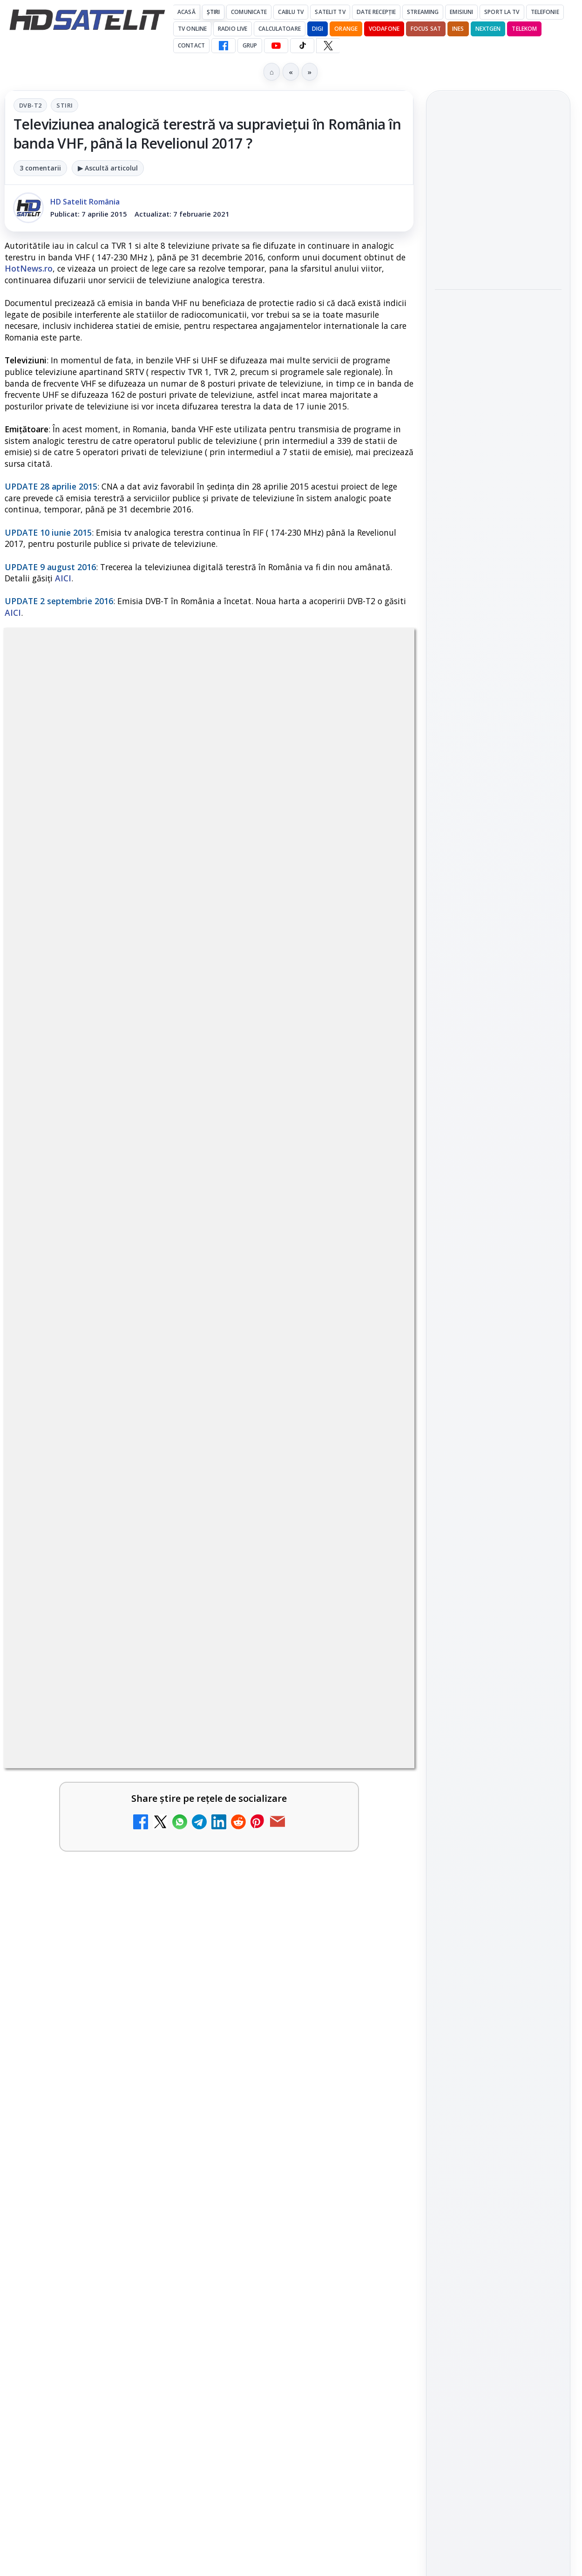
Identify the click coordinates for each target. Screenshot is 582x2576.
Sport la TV (501, 12)
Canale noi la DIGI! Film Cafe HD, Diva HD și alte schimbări (77, 1930)
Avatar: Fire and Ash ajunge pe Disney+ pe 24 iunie (80, 2038)
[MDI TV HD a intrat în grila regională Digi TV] (498, 489)
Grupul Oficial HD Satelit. (267, 1202)
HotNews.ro (29, 268)
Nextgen (488, 29)
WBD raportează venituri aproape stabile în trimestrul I (291, 1930)
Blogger (366, 2209)
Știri (213, 12)
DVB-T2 (30, 105)
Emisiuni (461, 12)
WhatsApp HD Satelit (498, 1172)
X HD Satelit (498, 1251)
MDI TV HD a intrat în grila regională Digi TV (493, 437)
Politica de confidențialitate (498, 1574)
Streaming (423, 12)
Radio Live (232, 29)
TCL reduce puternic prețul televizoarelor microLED (78, 1489)
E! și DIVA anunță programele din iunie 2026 (291, 1626)
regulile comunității (158, 1189)
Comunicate (249, 12)
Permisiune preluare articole (498, 1513)
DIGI (317, 29)
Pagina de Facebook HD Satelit (498, 1103)
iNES (458, 29)
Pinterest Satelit (498, 1278)
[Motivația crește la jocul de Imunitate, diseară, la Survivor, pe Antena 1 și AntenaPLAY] (498, 254)
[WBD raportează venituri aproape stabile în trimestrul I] (374, 1938)
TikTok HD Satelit (498, 1225)
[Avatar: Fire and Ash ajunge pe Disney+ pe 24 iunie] (165, 2047)
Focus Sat (426, 29)
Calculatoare (279, 29)
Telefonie (545, 12)
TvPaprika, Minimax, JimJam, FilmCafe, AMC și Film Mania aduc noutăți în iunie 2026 (84, 1809)
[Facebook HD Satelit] (223, 45)
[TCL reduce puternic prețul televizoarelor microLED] (165, 1497)
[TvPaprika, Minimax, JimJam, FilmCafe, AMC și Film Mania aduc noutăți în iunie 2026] (165, 1807)
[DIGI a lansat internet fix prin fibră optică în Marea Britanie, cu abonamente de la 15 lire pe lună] (374, 1497)
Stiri (64, 105)
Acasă (186, 12)
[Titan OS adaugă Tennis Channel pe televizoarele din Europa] (498, 377)
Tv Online (192, 29)
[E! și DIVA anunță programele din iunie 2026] (374, 1640)
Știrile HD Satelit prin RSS (498, 1309)
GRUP (250, 45)
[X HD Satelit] (328, 45)
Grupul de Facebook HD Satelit (498, 1140)
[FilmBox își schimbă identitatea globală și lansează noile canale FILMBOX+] (374, 1807)
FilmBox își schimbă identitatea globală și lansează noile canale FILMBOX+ (291, 1809)
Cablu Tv (291, 12)
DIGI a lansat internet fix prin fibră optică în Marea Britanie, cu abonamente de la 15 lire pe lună (289, 1506)
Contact (191, 45)
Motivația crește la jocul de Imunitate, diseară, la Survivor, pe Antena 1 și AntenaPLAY (497, 192)
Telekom (524, 29)
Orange (346, 29)
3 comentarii (40, 168)
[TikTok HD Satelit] (302, 45)
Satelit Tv (330, 12)
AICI (63, 578)
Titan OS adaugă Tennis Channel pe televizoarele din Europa (497, 320)
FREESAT (481, 1401)
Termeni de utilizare (498, 1543)
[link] (105, 1524)
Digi (447, 1401)
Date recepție (376, 12)
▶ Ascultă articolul (108, 168)
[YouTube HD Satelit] (276, 45)
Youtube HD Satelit (498, 1198)
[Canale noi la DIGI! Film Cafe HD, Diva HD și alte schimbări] (165, 1938)
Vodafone (384, 29)
